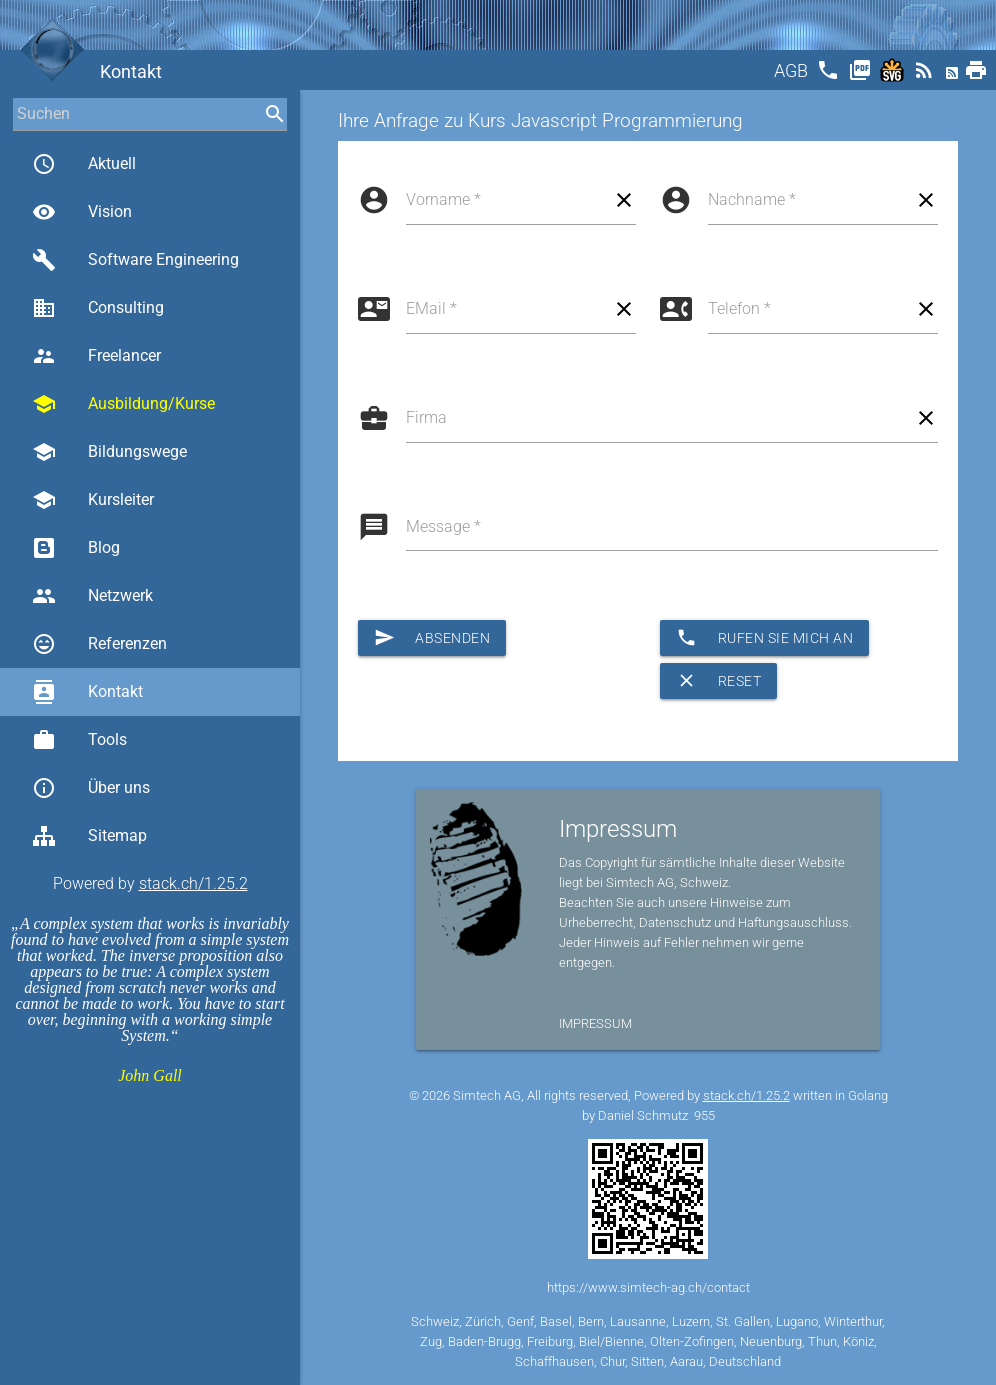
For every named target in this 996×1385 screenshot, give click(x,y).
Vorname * (443, 199)
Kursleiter (93, 500)
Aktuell (84, 164)
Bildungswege (109, 452)
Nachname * (752, 199)
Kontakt (87, 692)
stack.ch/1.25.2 (193, 883)
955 (704, 1115)
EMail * (431, 308)
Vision (82, 212)
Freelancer (96, 356)
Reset (718, 681)
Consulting (98, 308)
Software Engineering (135, 260)
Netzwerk (92, 596)
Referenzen (99, 644)
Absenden (432, 638)
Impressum (595, 1023)
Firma (426, 417)
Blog (76, 548)
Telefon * (739, 308)
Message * (443, 526)
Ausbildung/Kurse (123, 404)
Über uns (91, 788)
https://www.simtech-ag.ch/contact (648, 1287)
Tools (79, 740)
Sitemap (89, 836)
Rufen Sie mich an (764, 638)
